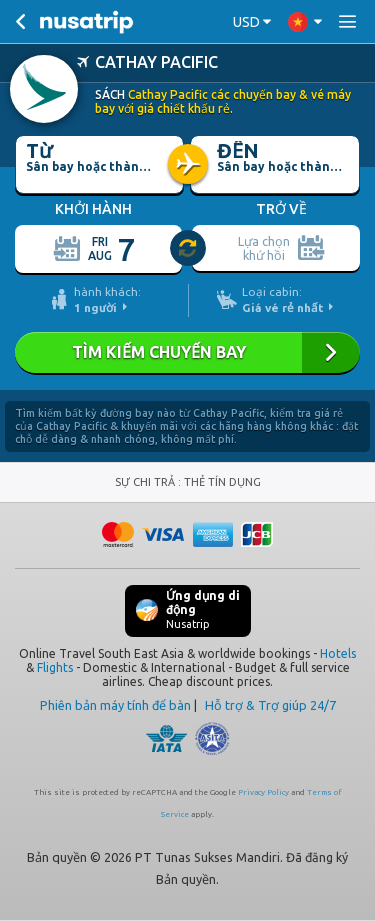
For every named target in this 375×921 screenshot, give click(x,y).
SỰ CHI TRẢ (146, 481)
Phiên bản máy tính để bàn (115, 704)
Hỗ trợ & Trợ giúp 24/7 (270, 704)
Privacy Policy (263, 791)
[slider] (189, 248)
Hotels (338, 652)
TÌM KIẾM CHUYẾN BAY (187, 351)
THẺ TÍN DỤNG (222, 481)
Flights (55, 666)
